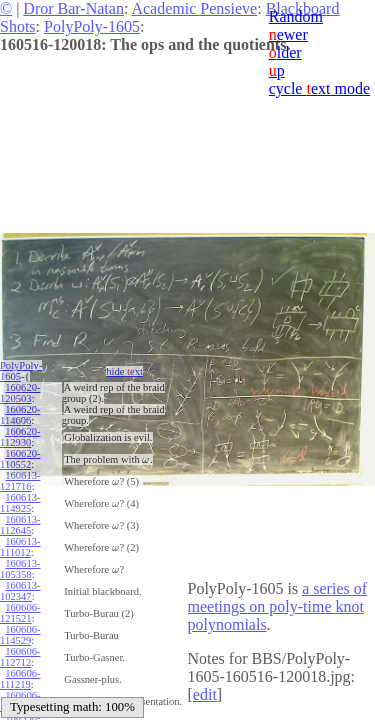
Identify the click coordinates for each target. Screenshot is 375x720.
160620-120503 (20, 393)
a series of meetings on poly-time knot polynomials (278, 606)
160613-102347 (20, 591)
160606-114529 (20, 635)
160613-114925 (20, 503)
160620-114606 (20, 415)
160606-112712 (20, 657)
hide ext (124, 371)
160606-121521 (20, 613)
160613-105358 (20, 569)
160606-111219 (20, 679)
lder (285, 52)
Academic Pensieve (194, 8)
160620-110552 (20, 459)
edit (205, 694)
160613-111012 (20, 547)
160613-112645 (20, 525)
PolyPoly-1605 (92, 26)
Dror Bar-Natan (73, 8)
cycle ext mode (319, 88)
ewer (288, 34)
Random (296, 16)
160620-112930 (20, 437)
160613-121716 (20, 481)
